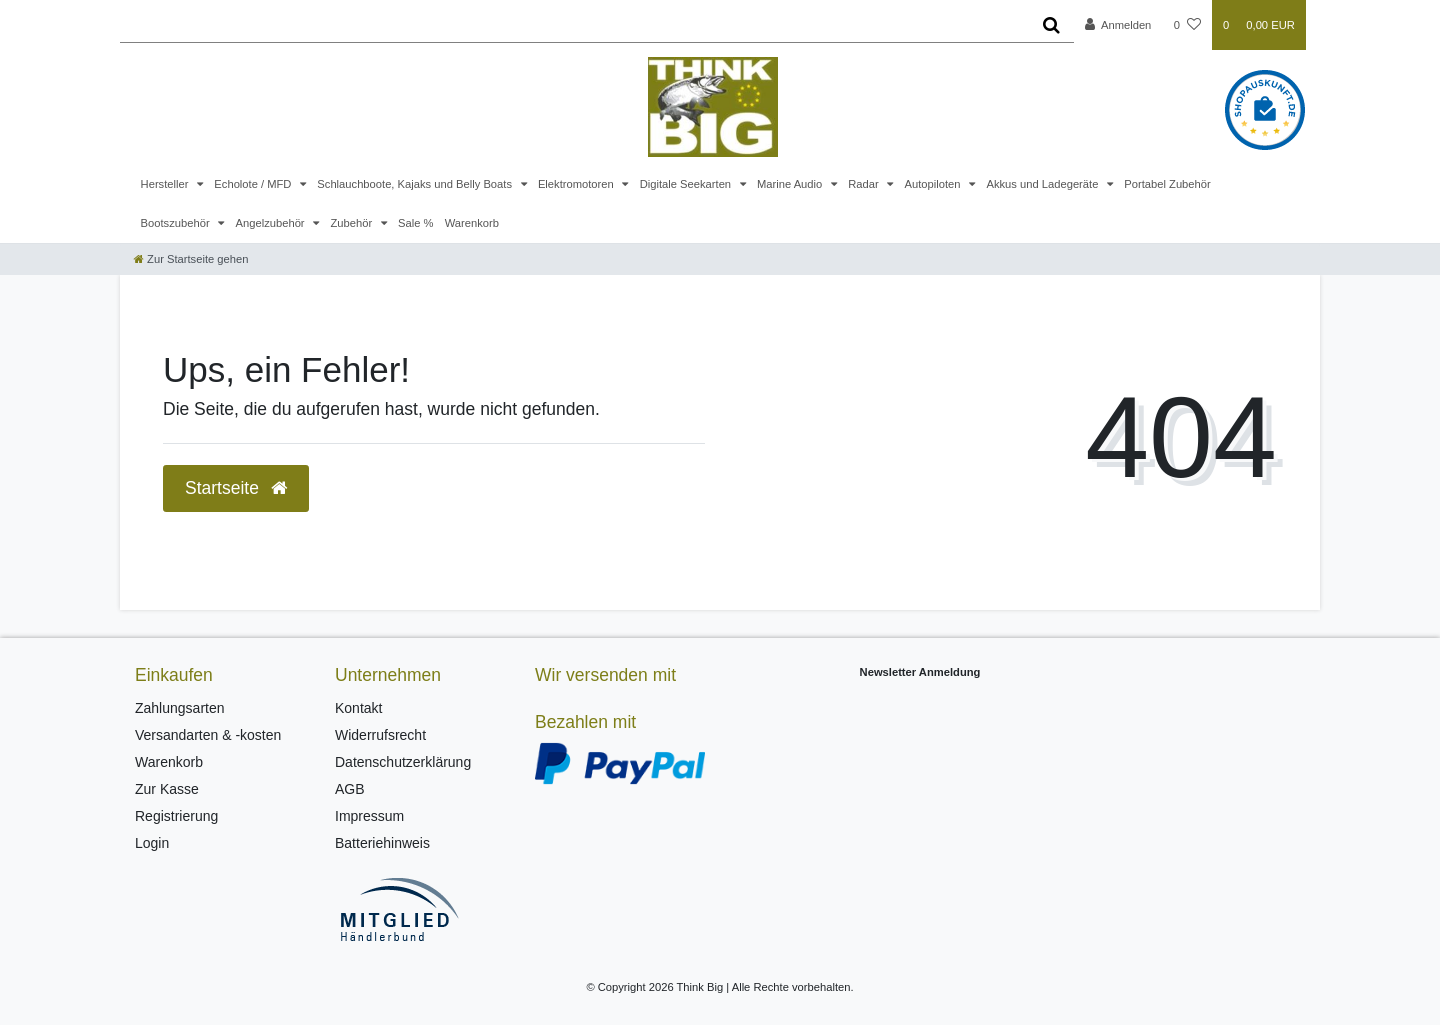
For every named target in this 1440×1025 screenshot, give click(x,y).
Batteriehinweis (382, 843)
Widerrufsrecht (380, 735)
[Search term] (574, 25)
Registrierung (176, 816)
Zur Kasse (167, 789)
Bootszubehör (177, 223)
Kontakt (358, 708)
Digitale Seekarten (687, 184)
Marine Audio (791, 184)
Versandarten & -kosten (208, 735)
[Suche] (1051, 25)
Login (152, 843)
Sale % (415, 223)
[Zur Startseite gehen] (191, 259)
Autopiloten (934, 184)
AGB (350, 789)
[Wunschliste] (1187, 25)
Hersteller (166, 184)
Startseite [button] (236, 488)
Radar (865, 184)
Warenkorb (472, 223)
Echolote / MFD (254, 184)
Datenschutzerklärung (403, 762)
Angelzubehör (272, 223)
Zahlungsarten (180, 708)
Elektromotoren (577, 184)
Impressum (369, 816)
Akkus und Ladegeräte (1043, 184)
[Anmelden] (1118, 25)
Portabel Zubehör (1167, 184)
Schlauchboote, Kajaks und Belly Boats (416, 184)
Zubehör (352, 223)
